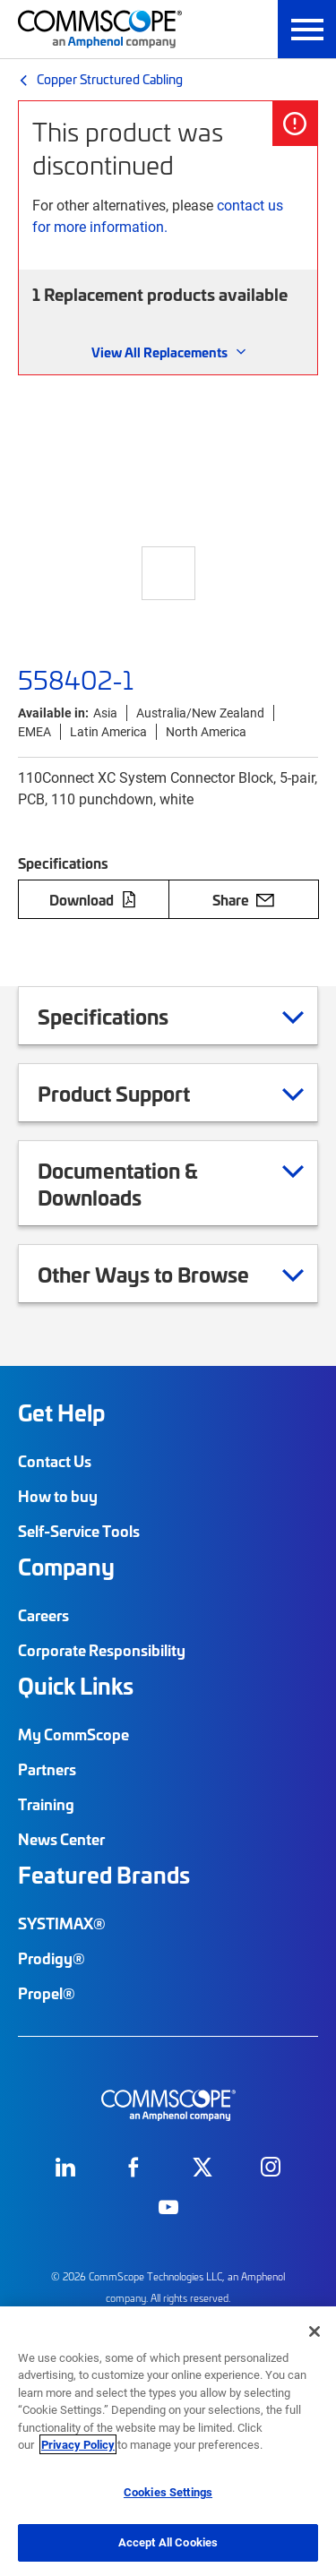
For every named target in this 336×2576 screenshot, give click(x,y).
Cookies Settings (168, 2492)
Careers (43, 1615)
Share (243, 899)
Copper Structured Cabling (110, 79)
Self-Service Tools (79, 1531)
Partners (47, 1769)
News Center (61, 1839)
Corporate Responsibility (101, 1650)
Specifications (125, 1015)
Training (46, 1804)
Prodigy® (51, 1958)
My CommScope (73, 1734)
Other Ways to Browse (166, 1273)
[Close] (314, 2331)
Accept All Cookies (168, 2542)
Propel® (46, 1993)
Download (93, 899)
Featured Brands (104, 1874)
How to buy (58, 1496)
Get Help (61, 1412)
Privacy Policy (78, 2444)
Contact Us (54, 1461)
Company (66, 1566)
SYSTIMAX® (62, 1923)
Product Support (136, 1092)
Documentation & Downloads (171, 1183)
